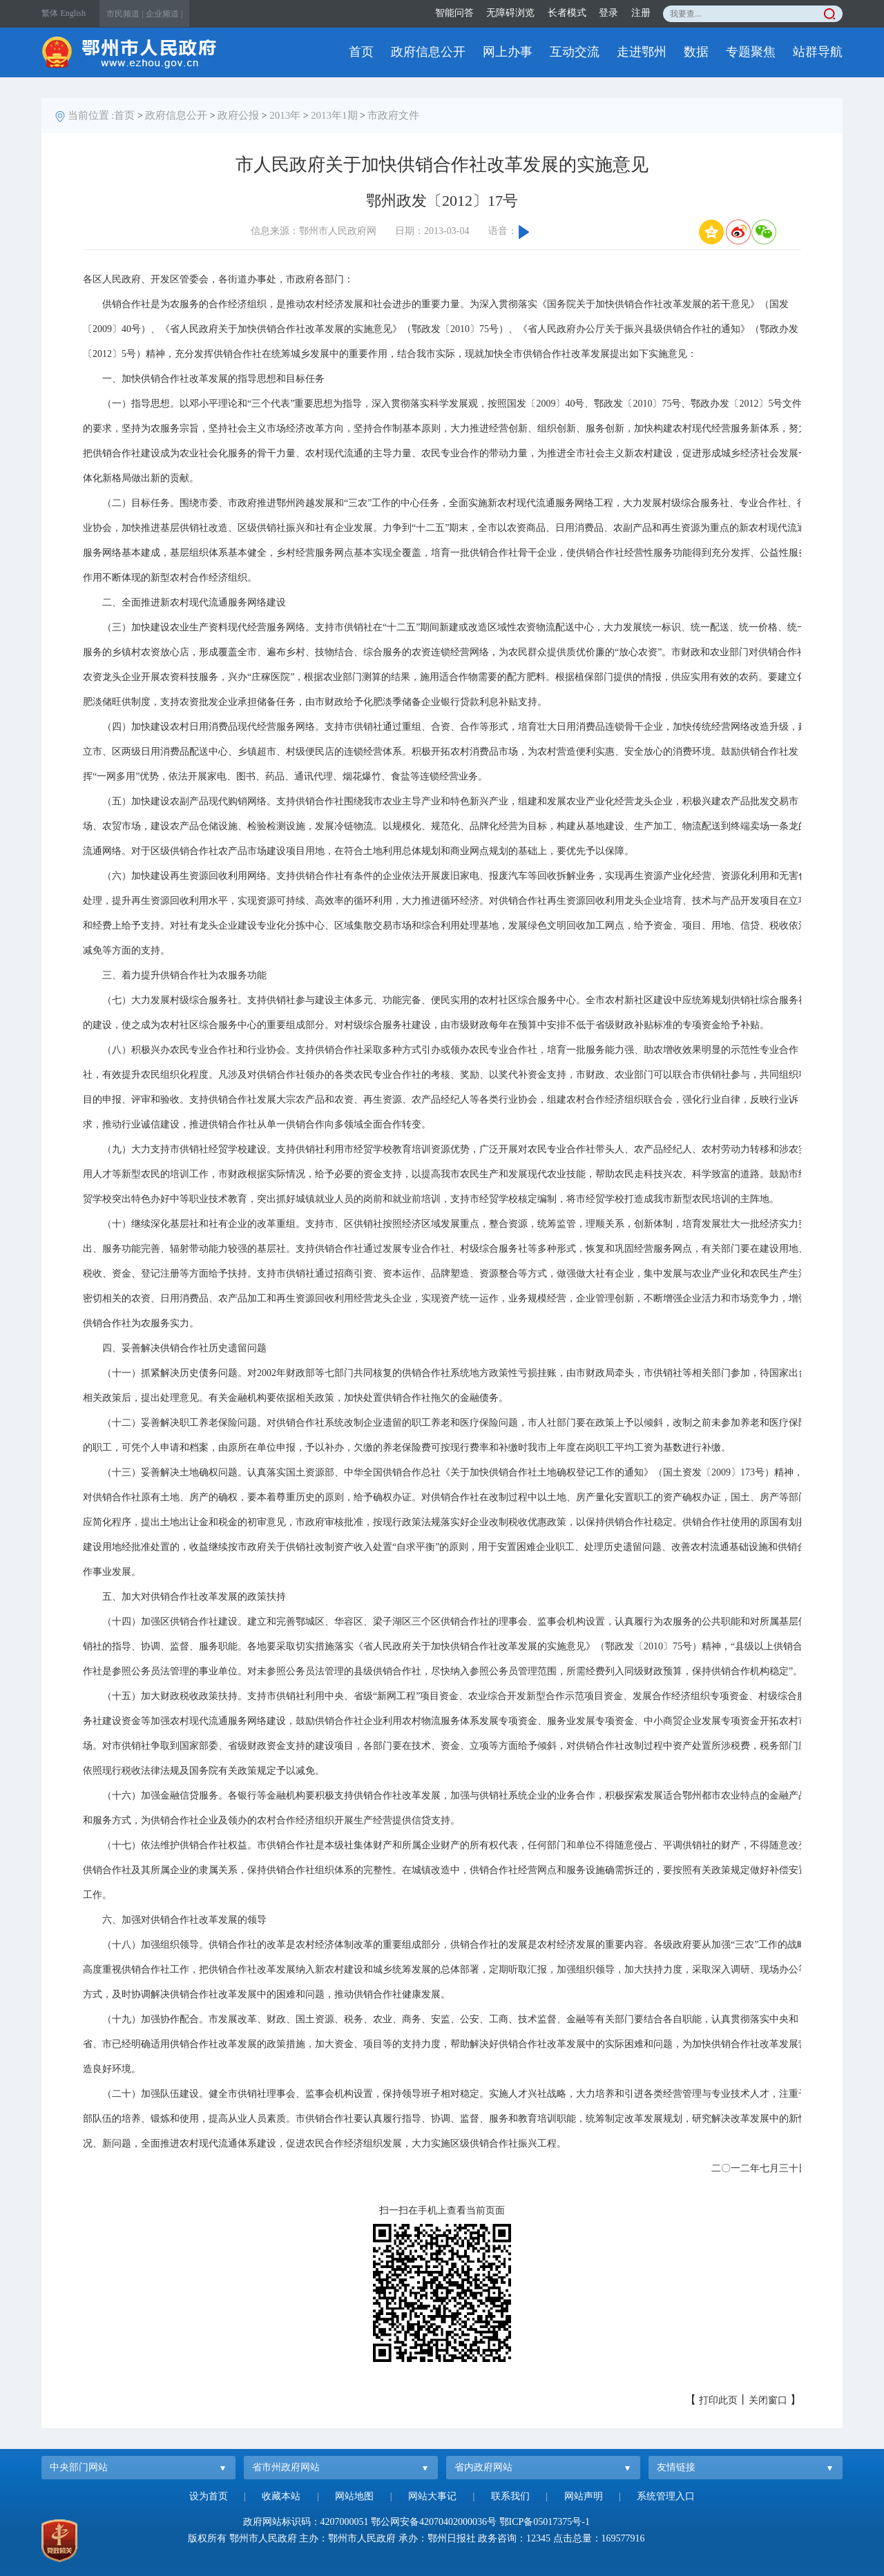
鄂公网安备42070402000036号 (434, 2522)
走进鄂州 (641, 52)
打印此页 (718, 2400)
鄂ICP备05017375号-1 (544, 2522)
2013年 (284, 115)
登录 (608, 13)
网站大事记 (432, 2496)
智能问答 (454, 13)
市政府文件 (393, 115)
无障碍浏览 (510, 13)
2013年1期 (334, 115)
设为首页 (208, 2496)
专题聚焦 (751, 52)
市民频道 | (124, 14)
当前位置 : (91, 115)
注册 (641, 13)
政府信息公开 (428, 52)
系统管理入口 (666, 2496)
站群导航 (818, 52)
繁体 (49, 13)
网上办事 (507, 52)
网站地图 (354, 2496)
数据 (696, 52)
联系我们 (510, 2496)
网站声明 (583, 2496)
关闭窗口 (768, 2400)
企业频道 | (164, 14)
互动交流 (574, 52)
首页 (361, 52)
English (73, 13)
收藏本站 (281, 2496)
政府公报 (238, 115)
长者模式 (567, 13)
